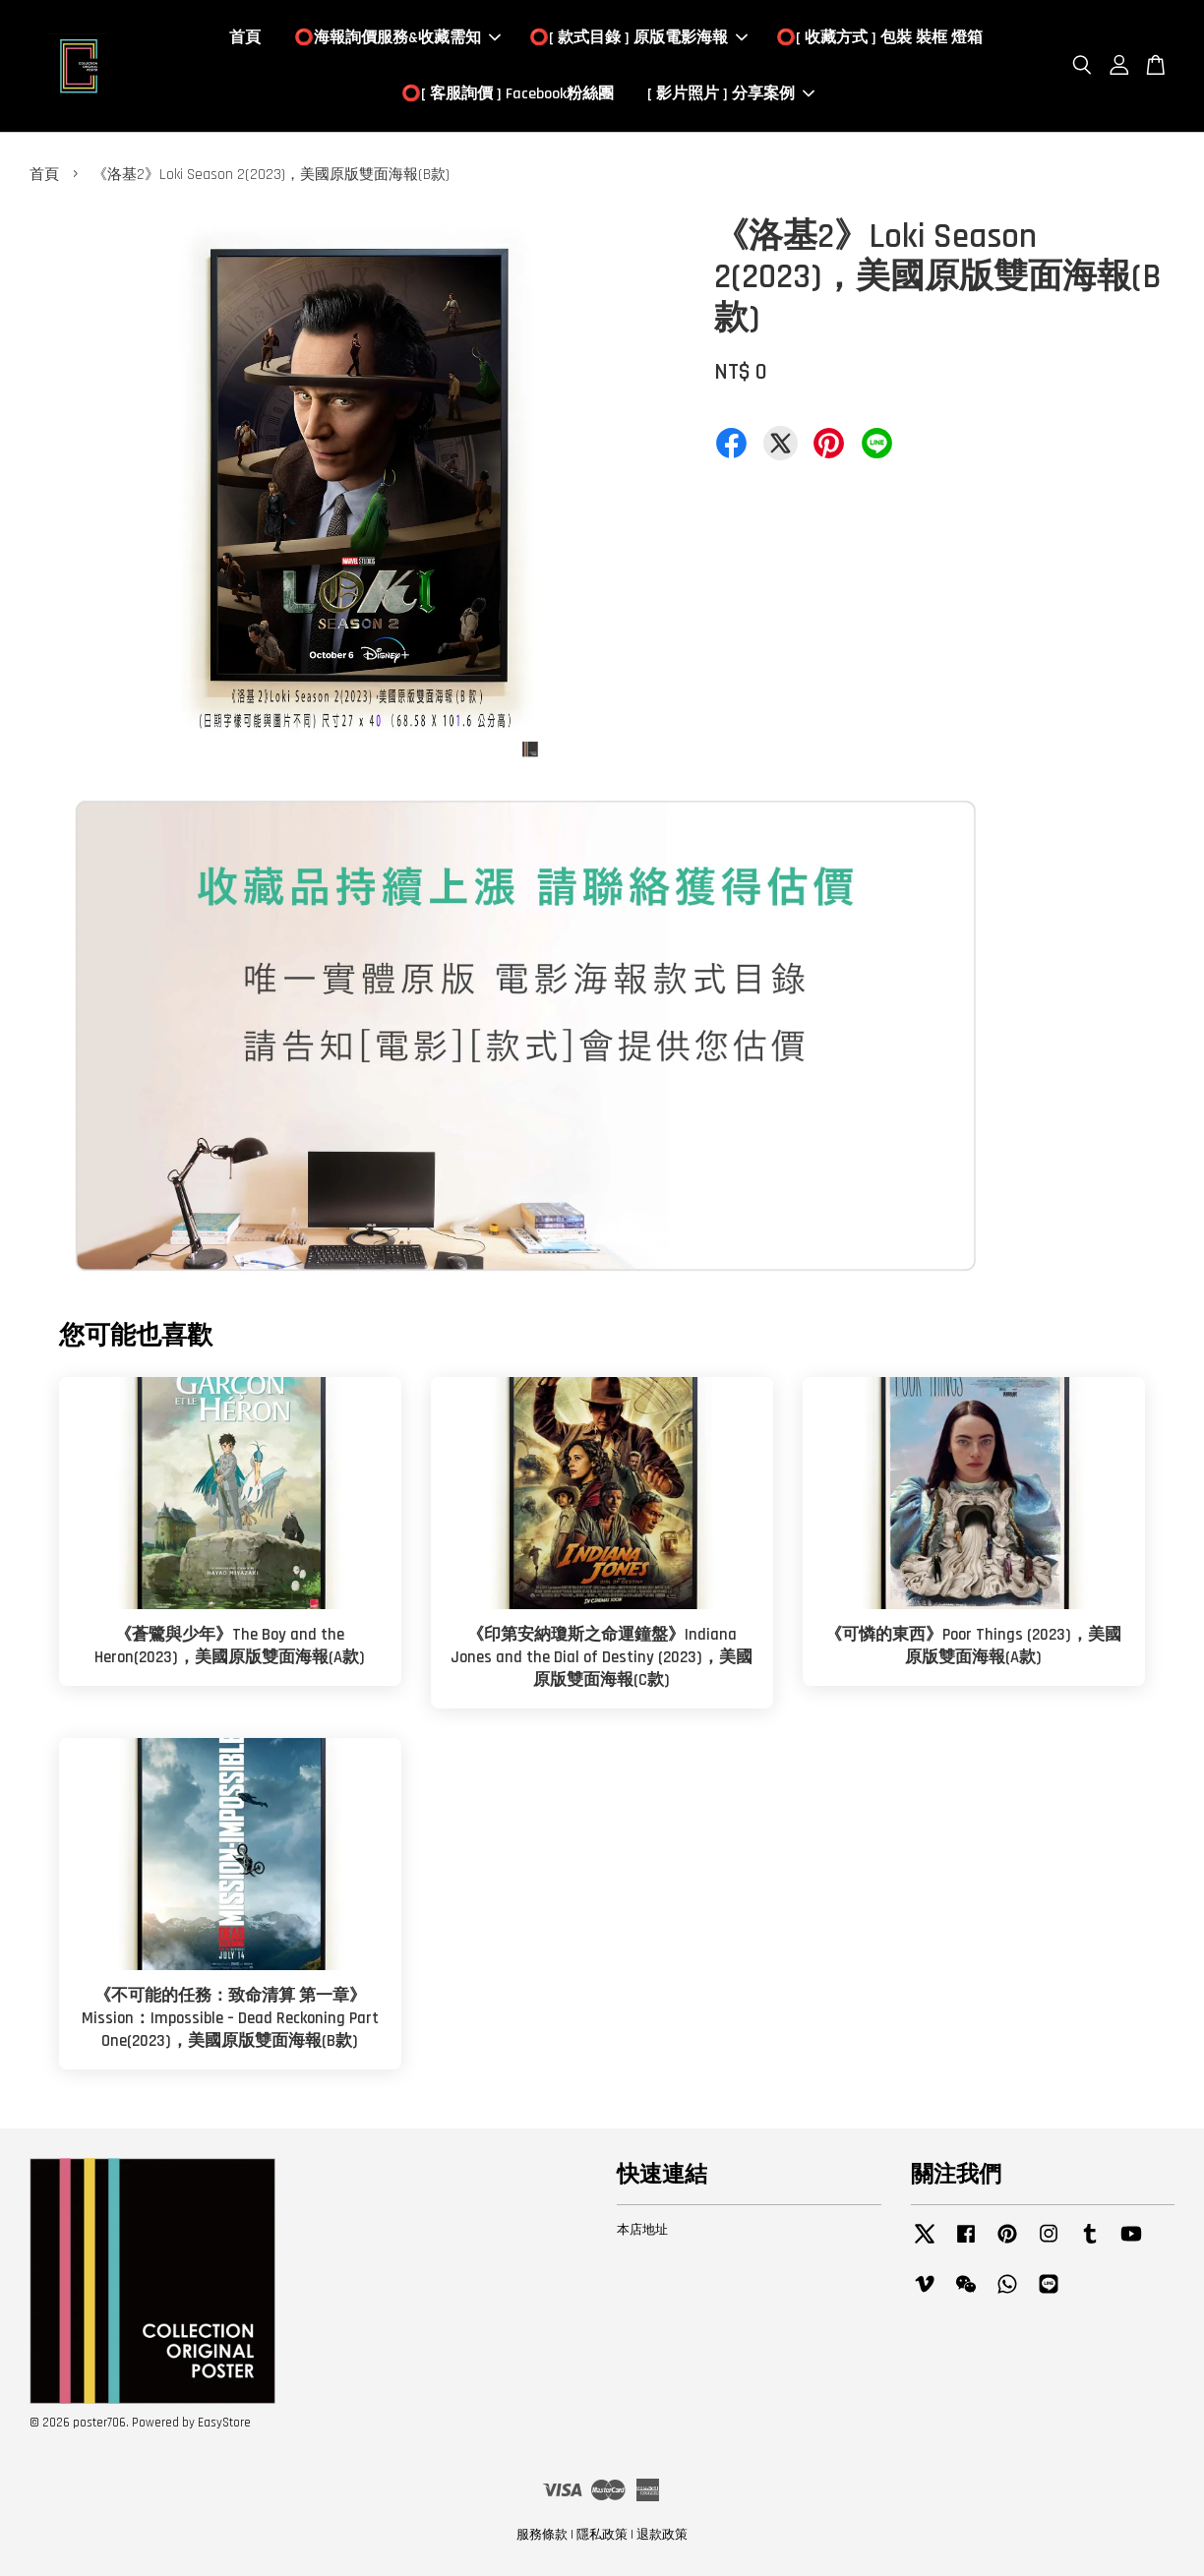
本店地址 (642, 2230)
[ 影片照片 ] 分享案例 (730, 94)
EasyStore (224, 2422)
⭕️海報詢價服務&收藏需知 (397, 38)
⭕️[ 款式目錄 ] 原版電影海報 (638, 38)
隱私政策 (602, 2535)
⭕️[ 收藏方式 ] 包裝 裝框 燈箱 (879, 38)
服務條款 (542, 2535)
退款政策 (662, 2535)
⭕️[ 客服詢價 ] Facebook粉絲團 (507, 94)
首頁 (245, 38)
